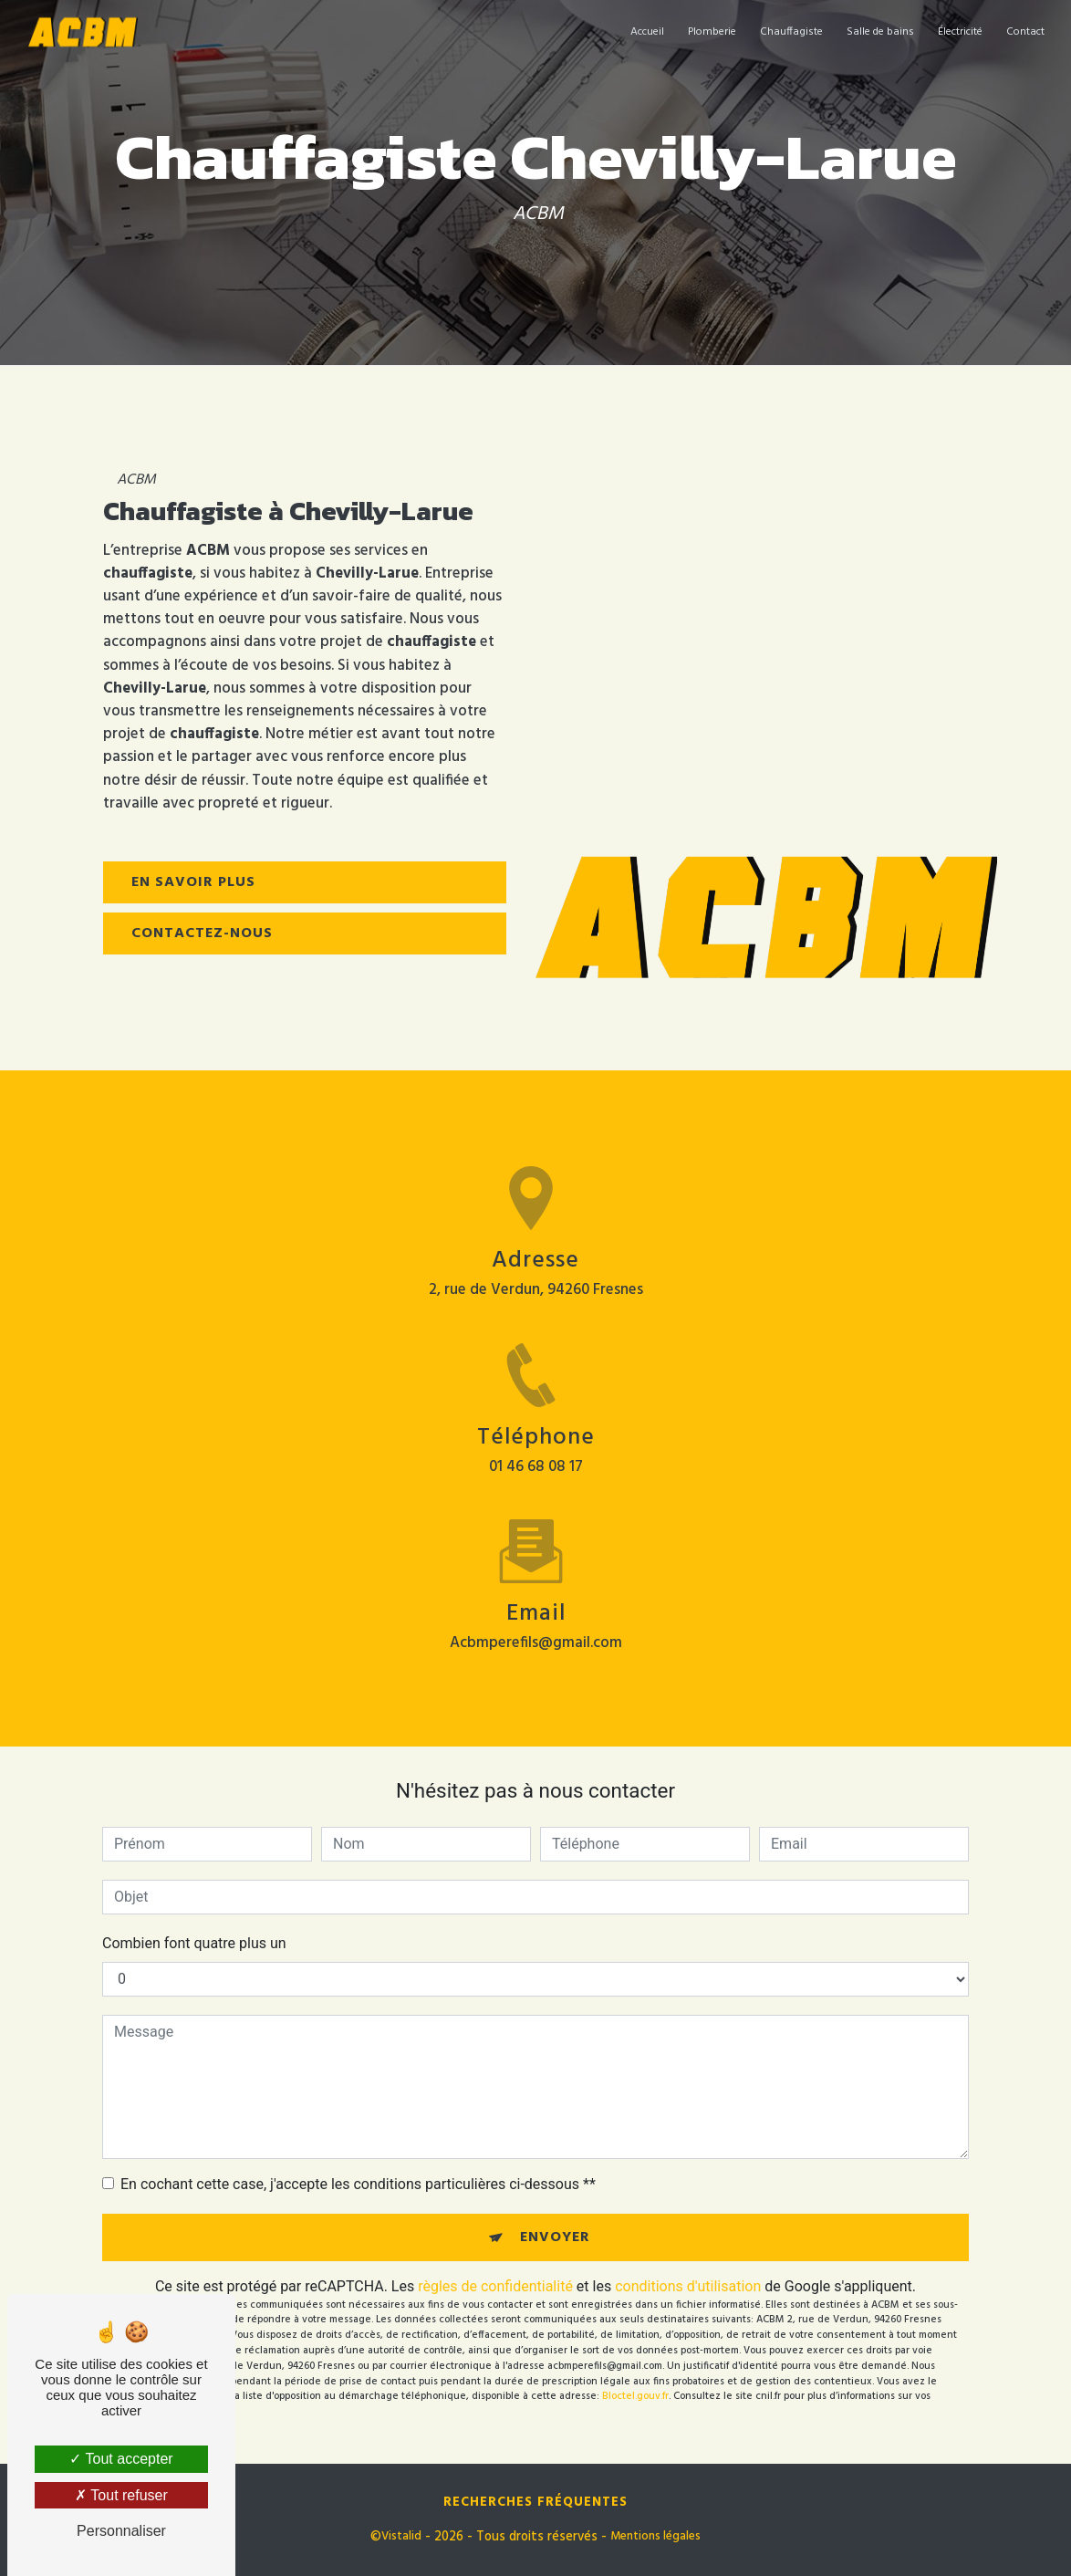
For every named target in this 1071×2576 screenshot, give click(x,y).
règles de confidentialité (495, 2286)
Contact (1025, 32)
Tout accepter (120, 2458)
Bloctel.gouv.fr (635, 2396)
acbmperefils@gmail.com (536, 1626)
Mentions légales (655, 2537)
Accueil (647, 32)
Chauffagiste (791, 32)
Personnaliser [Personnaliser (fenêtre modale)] (121, 2531)
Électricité (960, 32)
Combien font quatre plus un (194, 1943)
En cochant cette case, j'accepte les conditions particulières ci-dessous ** (358, 2184)
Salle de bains (880, 32)
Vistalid (401, 2537)
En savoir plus (193, 882)
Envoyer (555, 2237)
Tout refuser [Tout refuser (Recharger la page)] (121, 2495)
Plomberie (712, 32)
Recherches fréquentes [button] (535, 2503)
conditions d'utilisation (688, 2286)
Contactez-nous (202, 933)
